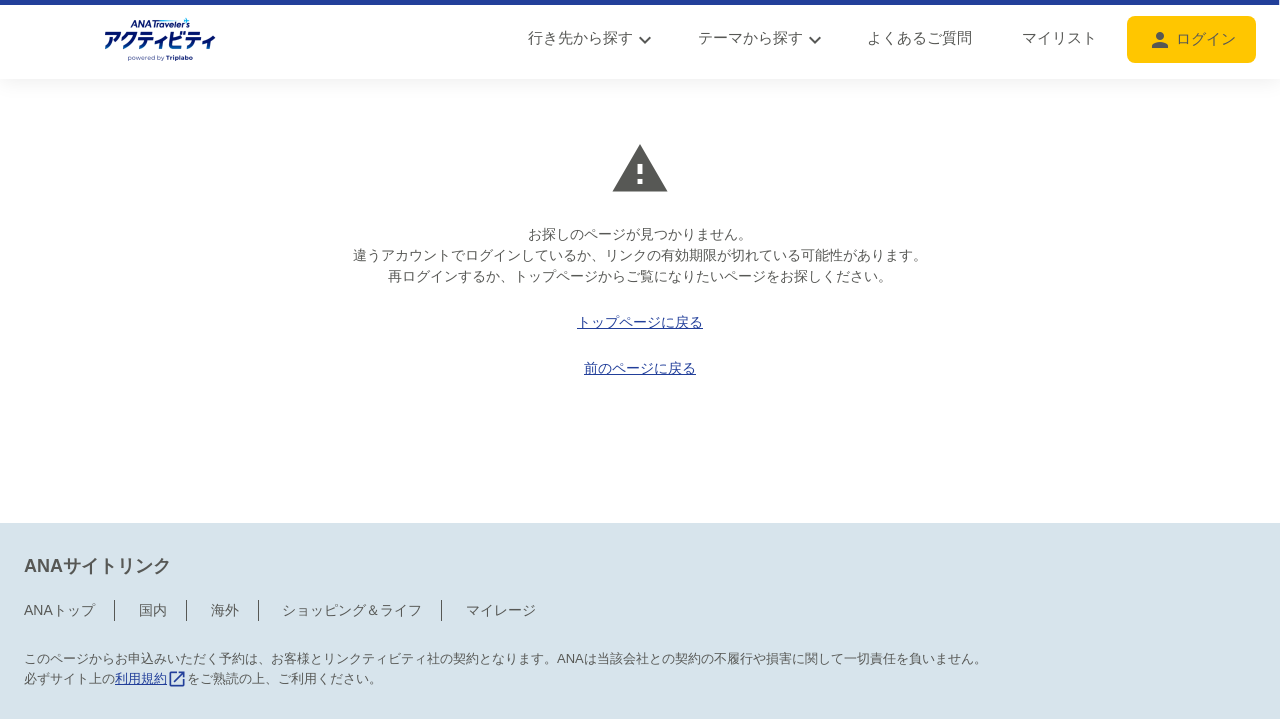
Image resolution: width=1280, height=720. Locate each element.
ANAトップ (59, 526)
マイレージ (501, 526)
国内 (153, 526)
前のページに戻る (640, 368)
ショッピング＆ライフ (352, 526)
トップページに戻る (640, 322)
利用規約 (151, 594)
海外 (225, 526)
